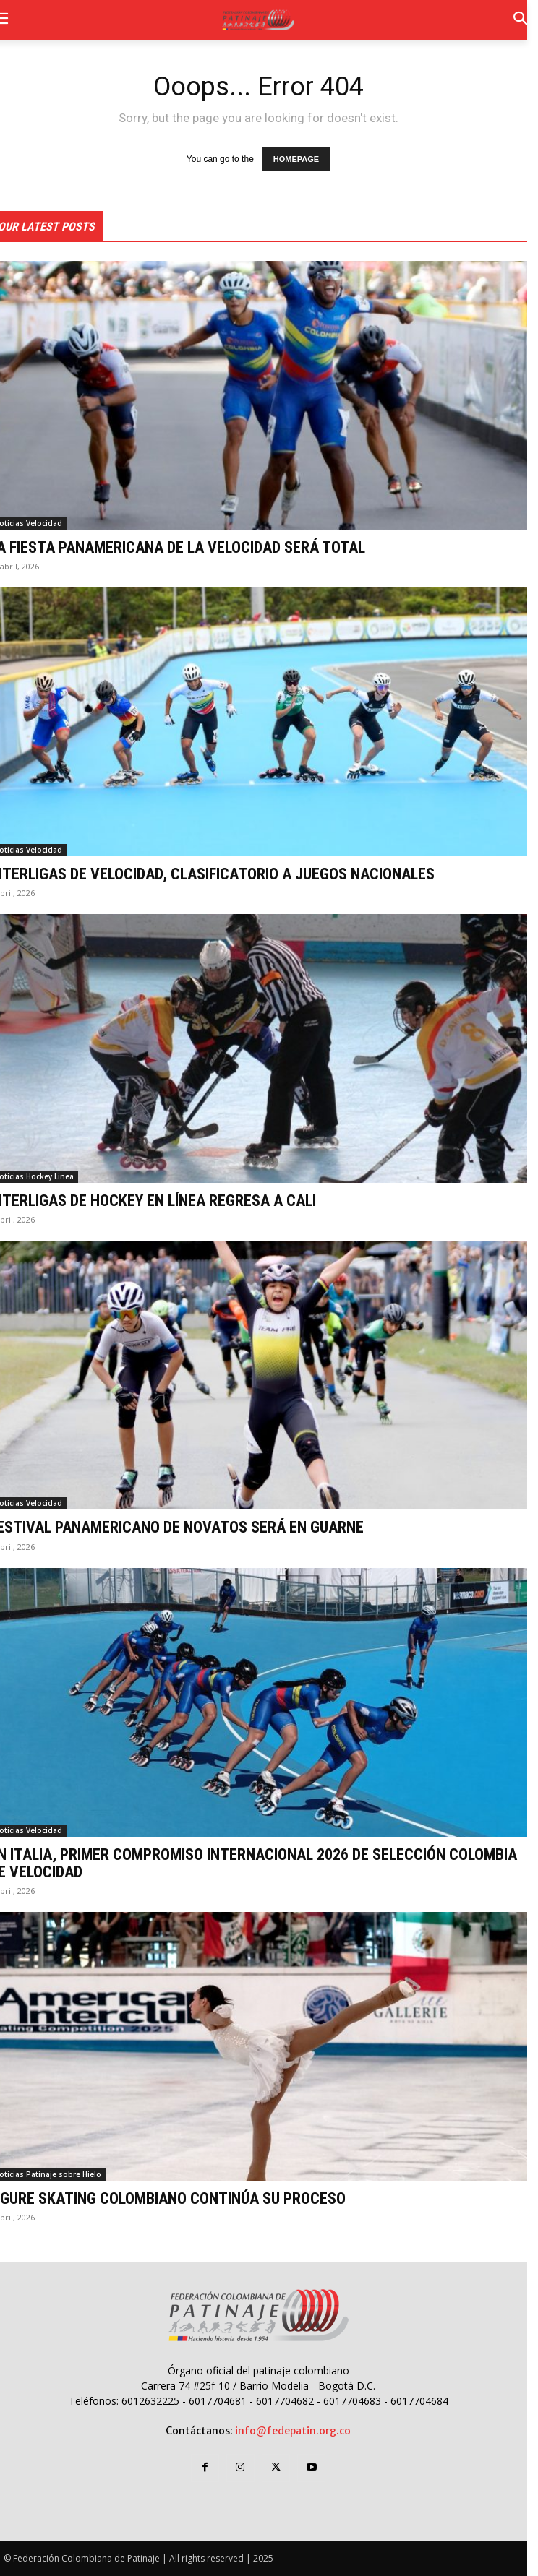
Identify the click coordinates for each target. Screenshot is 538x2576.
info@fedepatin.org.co (293, 2430)
